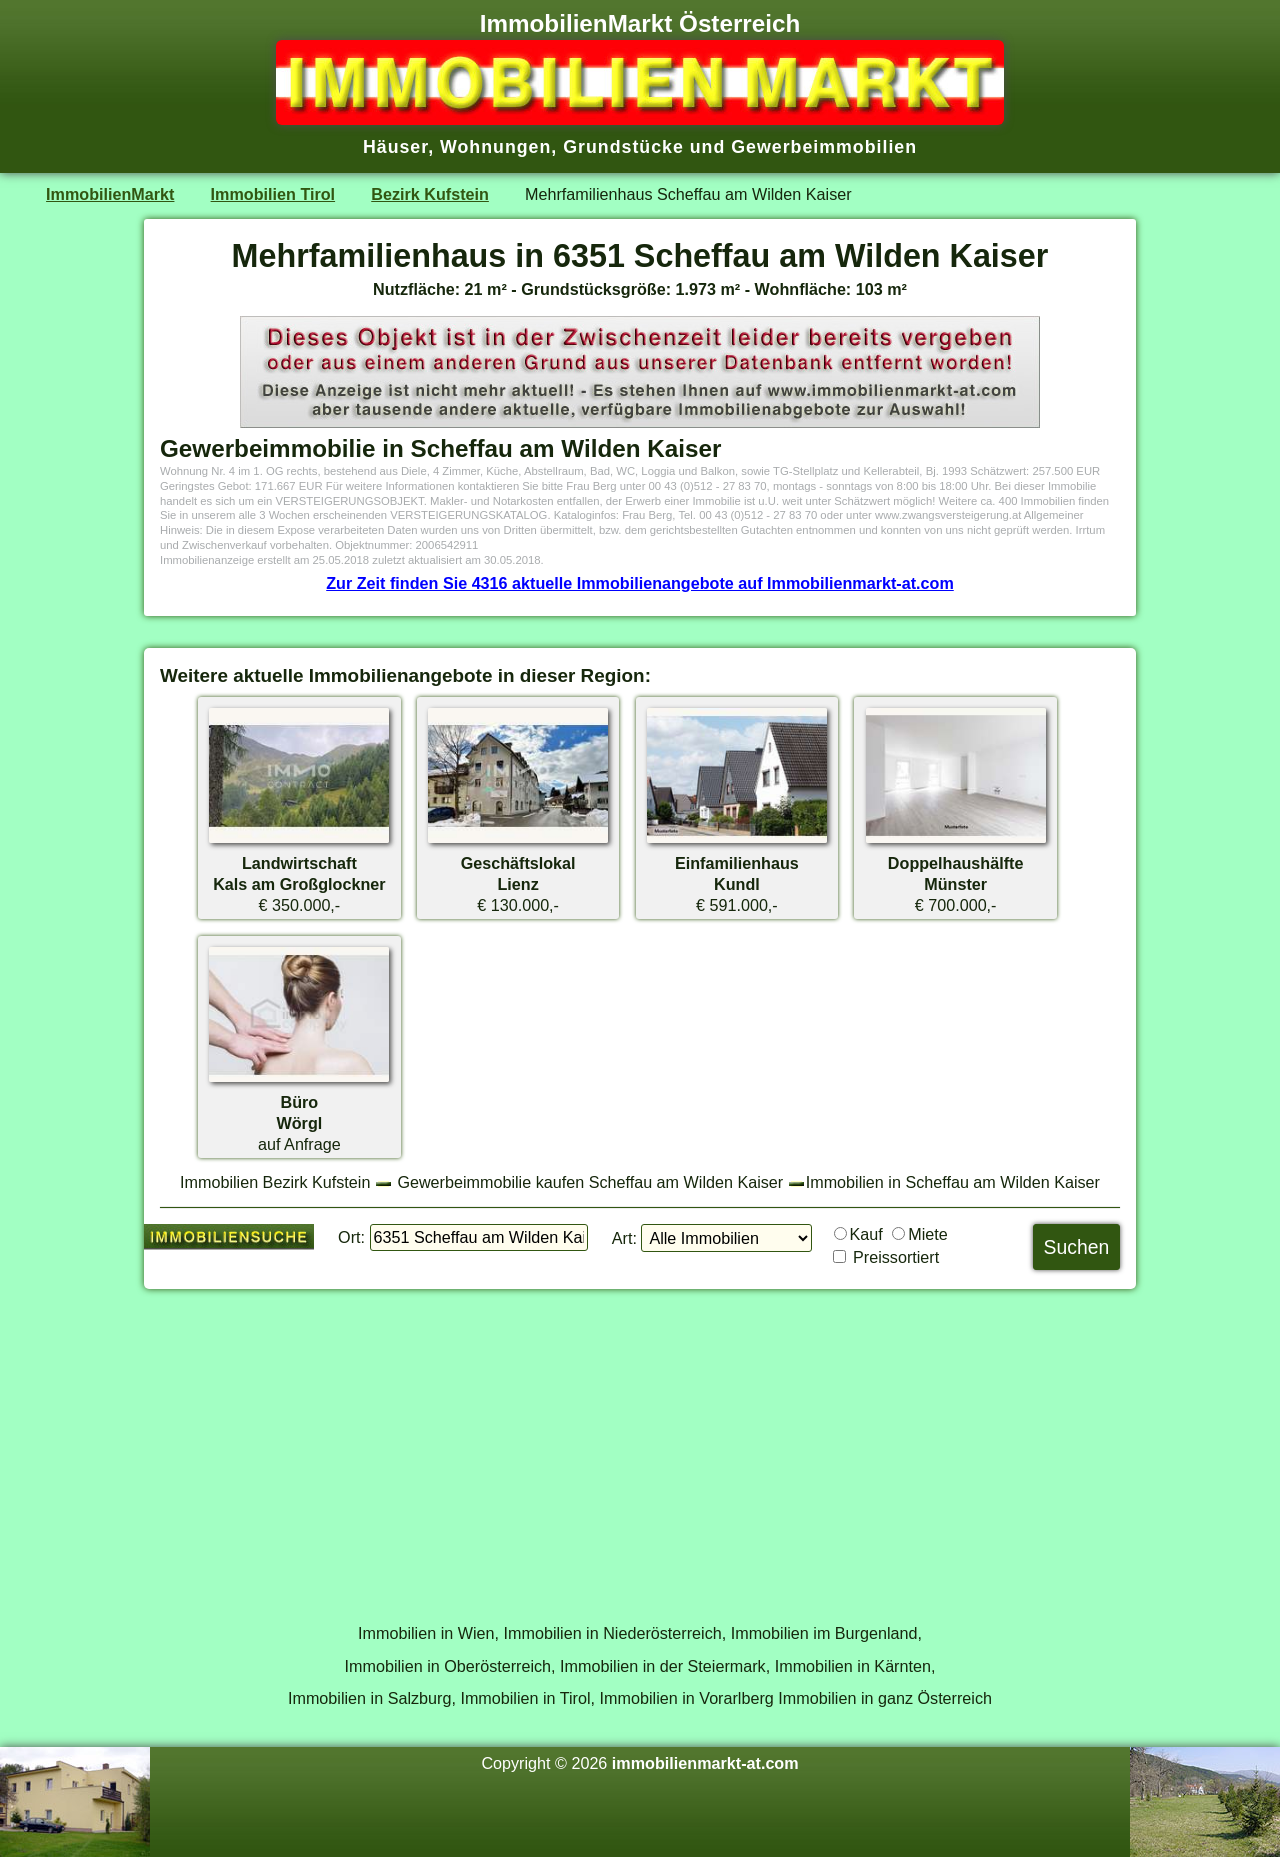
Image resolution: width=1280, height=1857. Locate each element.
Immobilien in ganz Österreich (885, 1698)
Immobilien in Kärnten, (855, 1666)
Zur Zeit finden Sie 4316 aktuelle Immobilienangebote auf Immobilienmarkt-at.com (640, 583)
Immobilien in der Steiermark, (665, 1666)
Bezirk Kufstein (430, 194)
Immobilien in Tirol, (527, 1698)
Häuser (395, 147)
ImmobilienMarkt (110, 194)
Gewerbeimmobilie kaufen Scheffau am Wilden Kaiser (590, 1182)
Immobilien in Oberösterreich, (450, 1666)
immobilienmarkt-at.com (705, 1763)
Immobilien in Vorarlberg (687, 1698)
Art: (624, 1238)
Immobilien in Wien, (428, 1633)
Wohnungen (495, 147)
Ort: (351, 1237)
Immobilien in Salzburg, (372, 1698)
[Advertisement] (640, 1445)
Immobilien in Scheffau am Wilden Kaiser (953, 1182)
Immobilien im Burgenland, (826, 1633)
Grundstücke (623, 147)
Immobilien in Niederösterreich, (615, 1633)
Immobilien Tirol (273, 194)
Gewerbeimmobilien (824, 147)
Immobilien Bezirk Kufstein (275, 1182)
